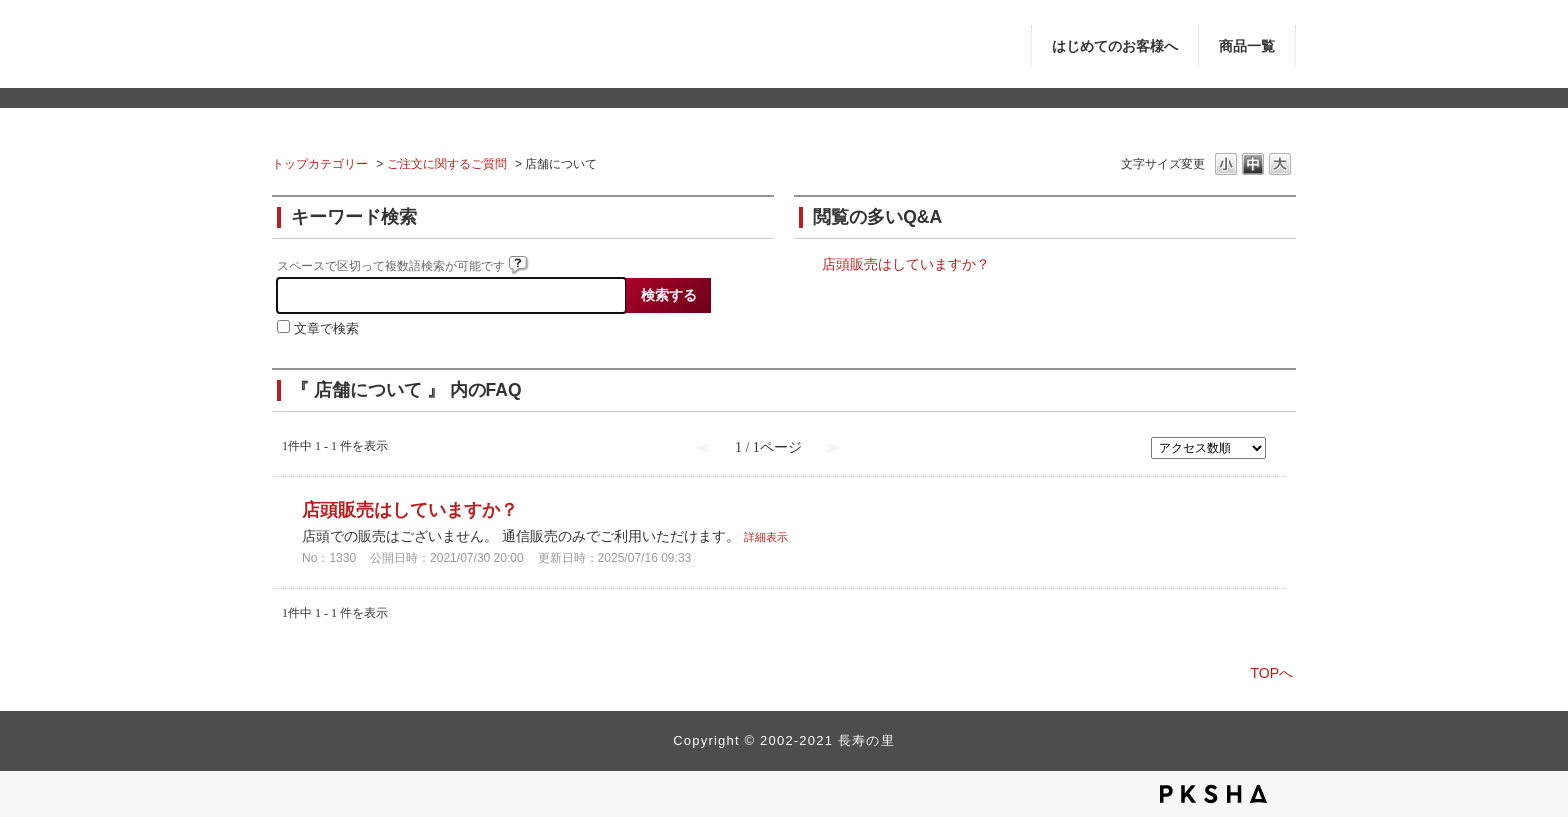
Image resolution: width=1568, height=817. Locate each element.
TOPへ (1271, 673)
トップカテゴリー (320, 164)
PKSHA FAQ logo (1213, 794)
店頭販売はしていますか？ (906, 264)
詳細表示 (766, 537)
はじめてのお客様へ (1115, 46)
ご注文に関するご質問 (447, 164)
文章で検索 (326, 329)
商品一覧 (1247, 46)
